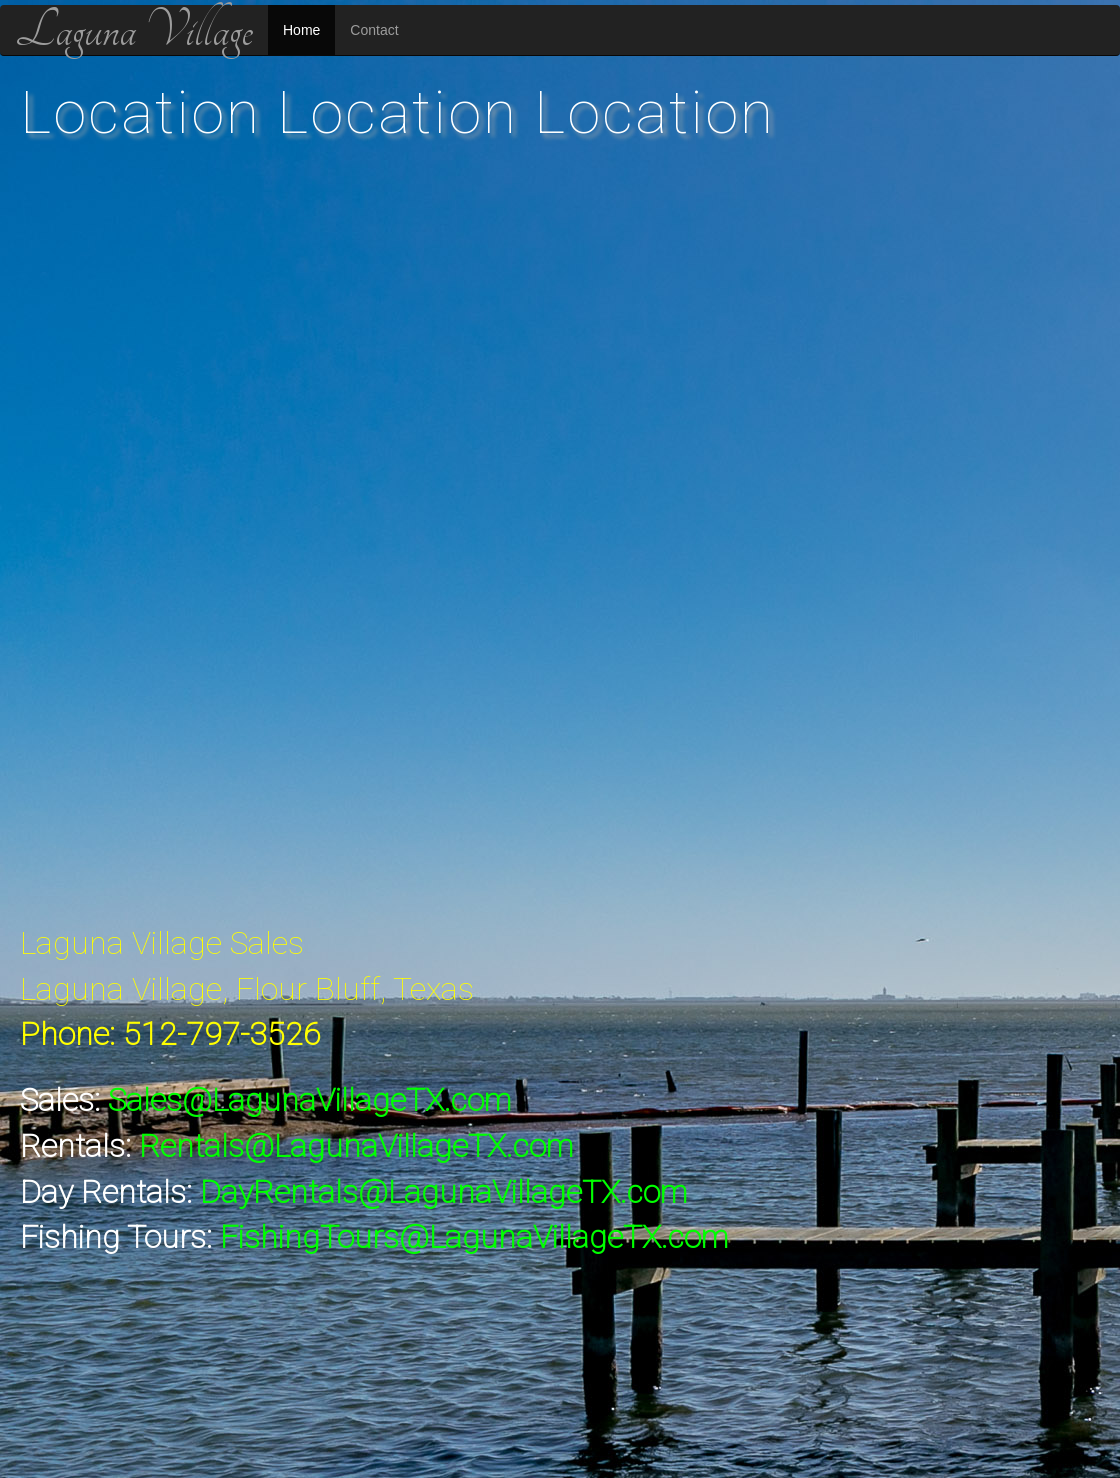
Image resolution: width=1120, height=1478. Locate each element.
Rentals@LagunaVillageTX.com (356, 1146)
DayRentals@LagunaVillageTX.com (443, 1192)
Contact (374, 30)
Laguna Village (134, 30)
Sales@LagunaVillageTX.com (309, 1100)
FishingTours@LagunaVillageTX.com (474, 1237)
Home (301, 30)
